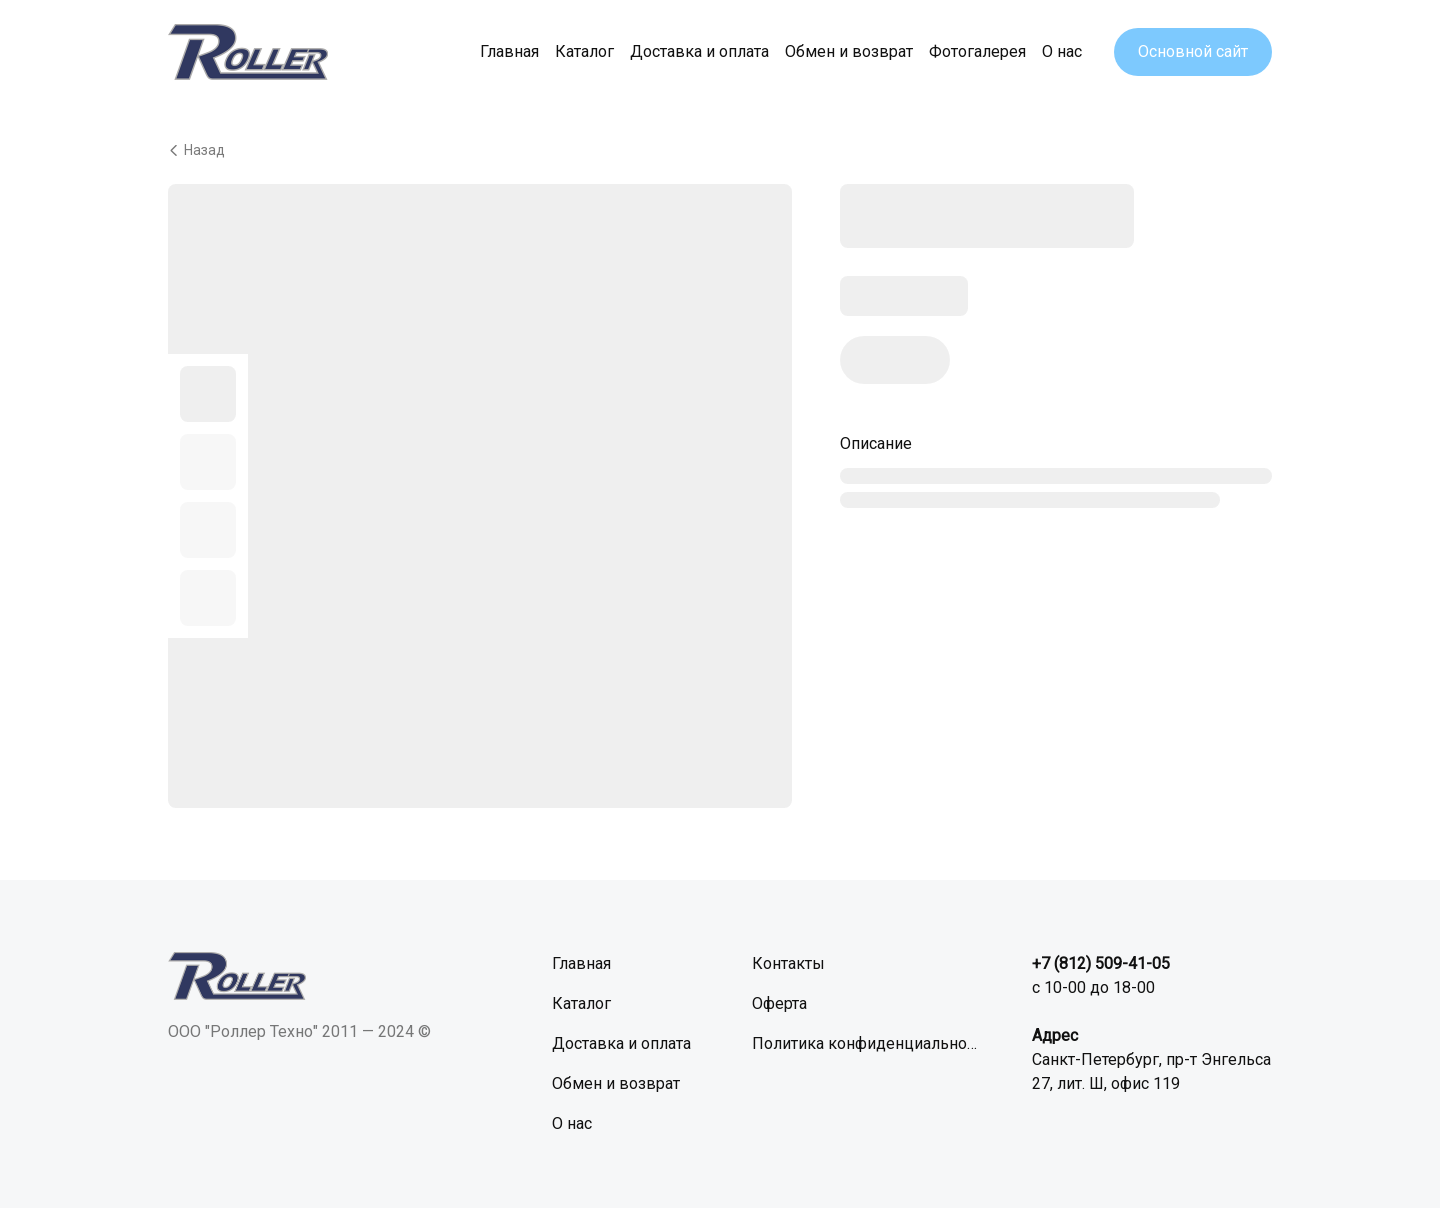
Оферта (779, 1003)
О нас (1062, 51)
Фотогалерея (977, 51)
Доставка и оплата (699, 51)
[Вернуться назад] (720, 150)
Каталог (584, 51)
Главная (509, 51)
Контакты (788, 963)
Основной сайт (1193, 51)
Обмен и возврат (849, 51)
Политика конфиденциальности (868, 1043)
